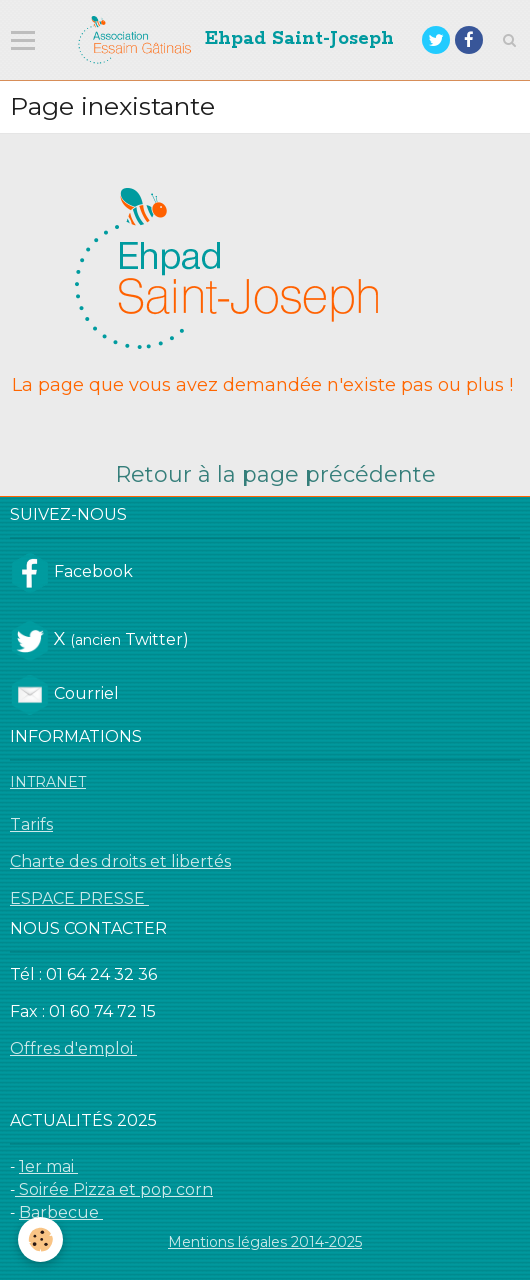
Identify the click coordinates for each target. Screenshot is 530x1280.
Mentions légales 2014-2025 (265, 1242)
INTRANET (48, 782)
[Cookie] (40, 1239)
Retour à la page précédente (275, 474)
